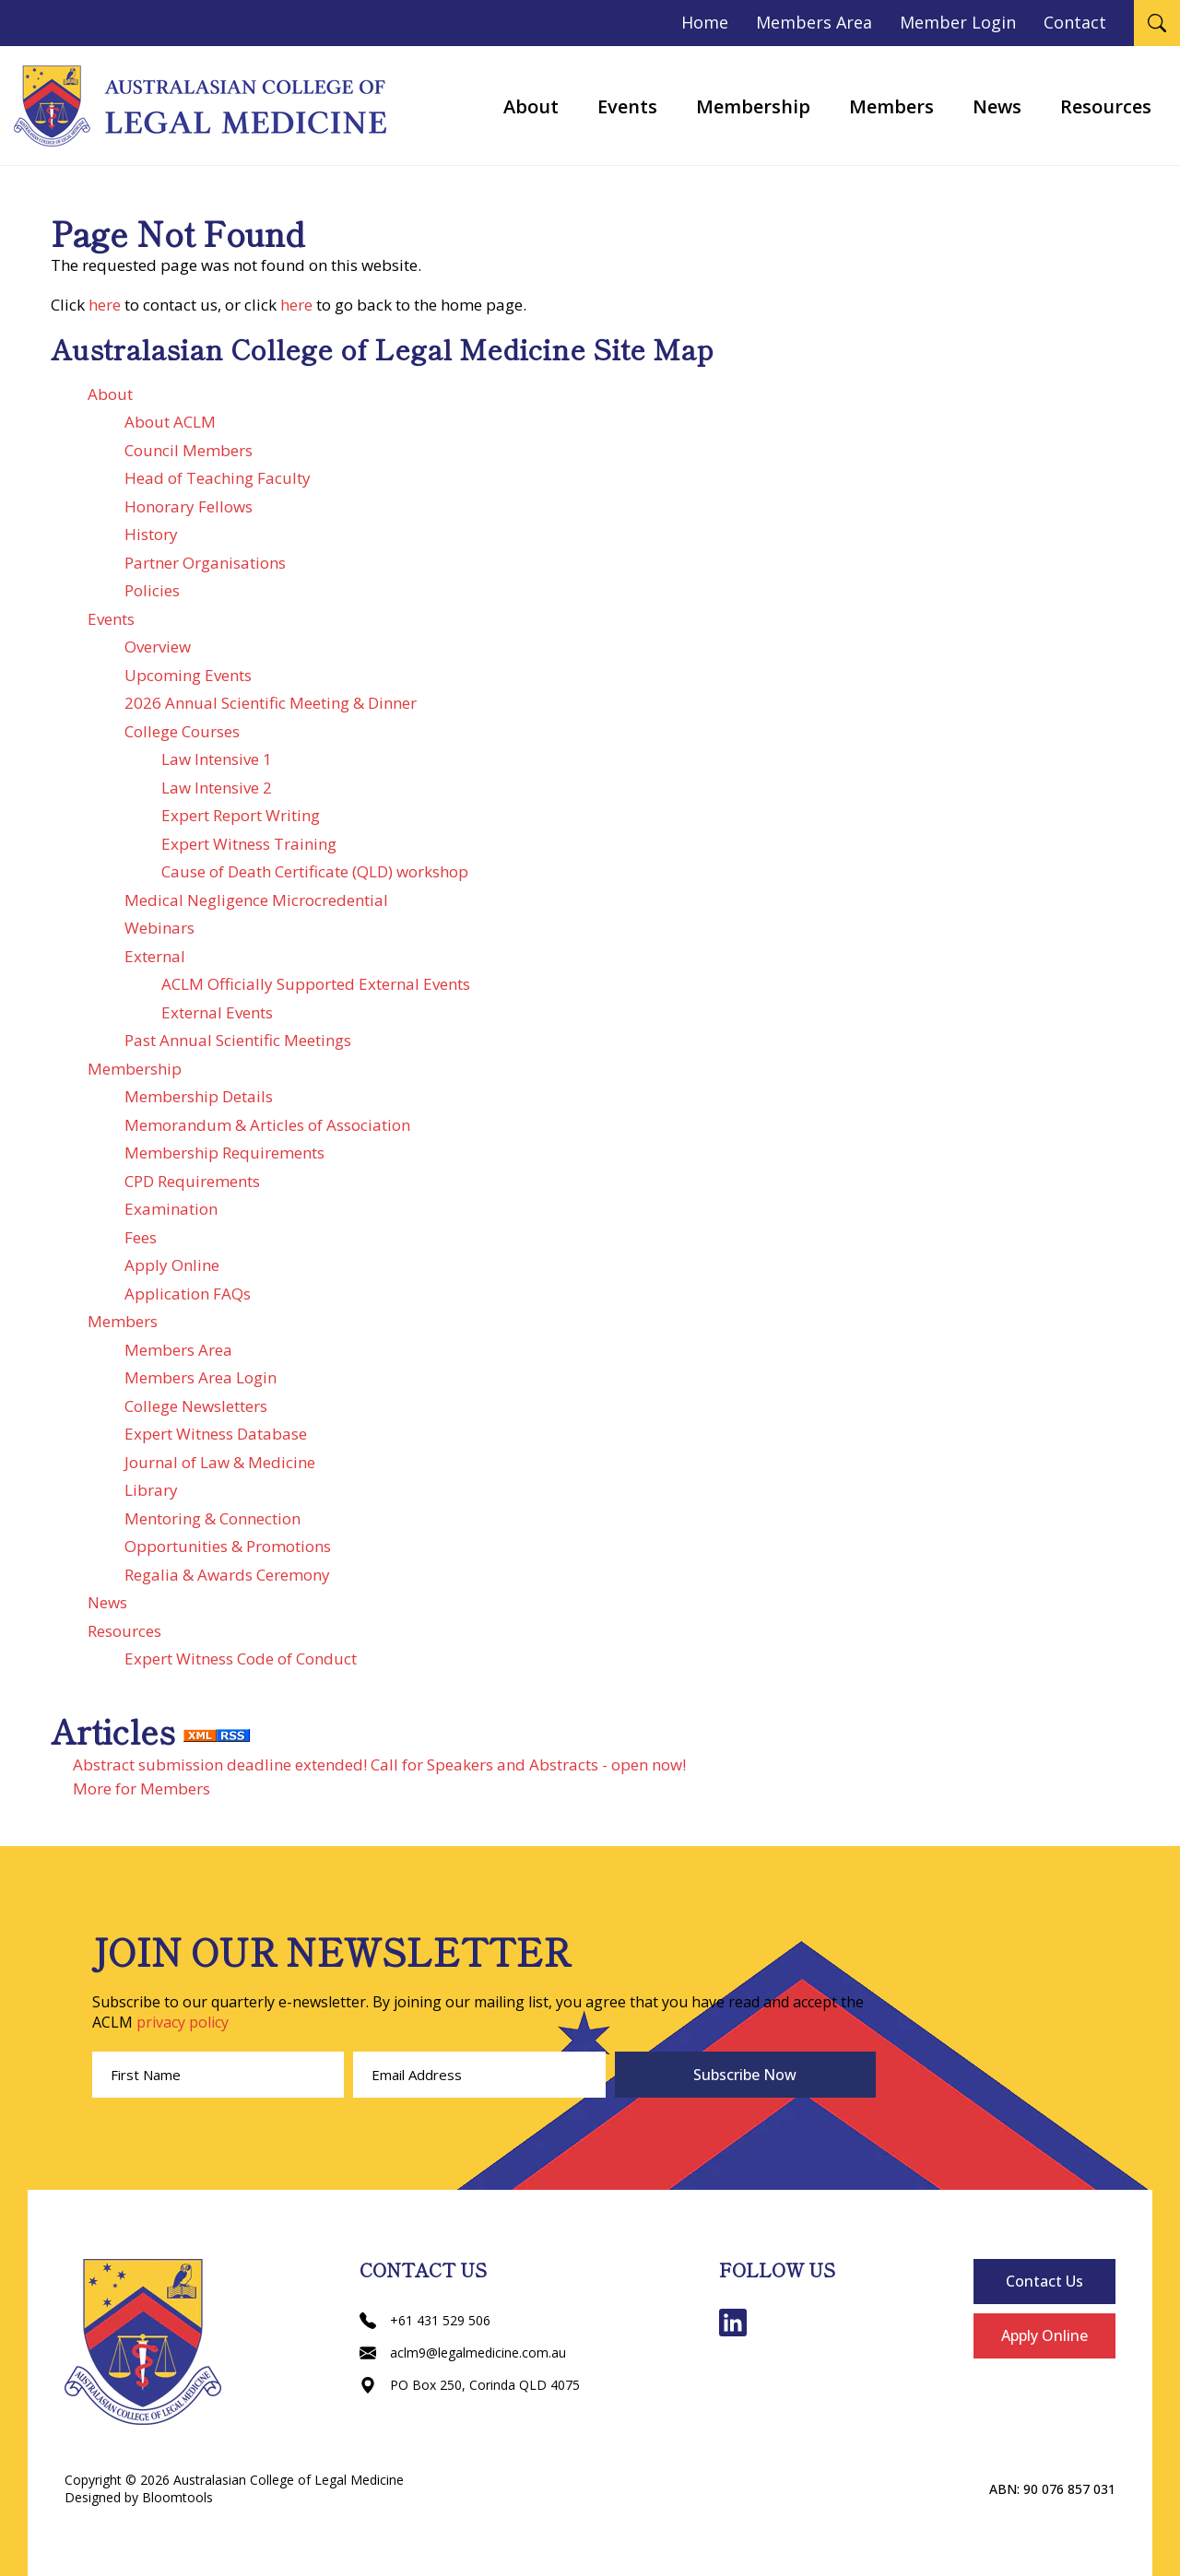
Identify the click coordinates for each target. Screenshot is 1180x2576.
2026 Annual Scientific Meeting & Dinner (270, 702)
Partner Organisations (205, 562)
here (104, 304)
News (997, 106)
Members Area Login (200, 1377)
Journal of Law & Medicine (219, 1462)
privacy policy (182, 2022)
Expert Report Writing (240, 815)
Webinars (159, 927)
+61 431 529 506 (425, 2320)
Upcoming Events (188, 675)
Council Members (188, 450)
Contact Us (1044, 2281)
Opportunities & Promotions (227, 1546)
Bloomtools (177, 2497)
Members (891, 106)
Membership (753, 106)
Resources (1105, 106)
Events (627, 106)
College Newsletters (195, 1406)
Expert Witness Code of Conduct (240, 1658)
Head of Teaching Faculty (217, 477)
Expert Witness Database (215, 1433)
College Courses (182, 731)
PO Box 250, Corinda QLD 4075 (470, 2385)
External (154, 956)
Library (151, 1489)
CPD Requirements (192, 1181)
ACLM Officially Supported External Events (315, 983)
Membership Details (198, 1096)
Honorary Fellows (188, 506)
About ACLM (170, 421)
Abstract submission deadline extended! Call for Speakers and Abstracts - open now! (379, 1764)
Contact (1075, 22)
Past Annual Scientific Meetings (237, 1040)
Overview (157, 646)
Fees (140, 1237)
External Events (217, 1012)
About (531, 106)
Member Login (958, 22)
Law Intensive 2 (216, 787)
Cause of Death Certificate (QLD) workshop (314, 871)
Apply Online (171, 1265)
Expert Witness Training (248, 843)
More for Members (141, 1788)
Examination (171, 1208)
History (151, 534)
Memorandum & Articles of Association (267, 1124)
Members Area (814, 22)
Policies (152, 590)
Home (704, 22)
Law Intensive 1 (216, 759)
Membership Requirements (224, 1152)
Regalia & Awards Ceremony (227, 1574)
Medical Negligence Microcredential (256, 900)
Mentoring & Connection (212, 1518)
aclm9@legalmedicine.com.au (463, 2352)
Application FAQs (187, 1293)
